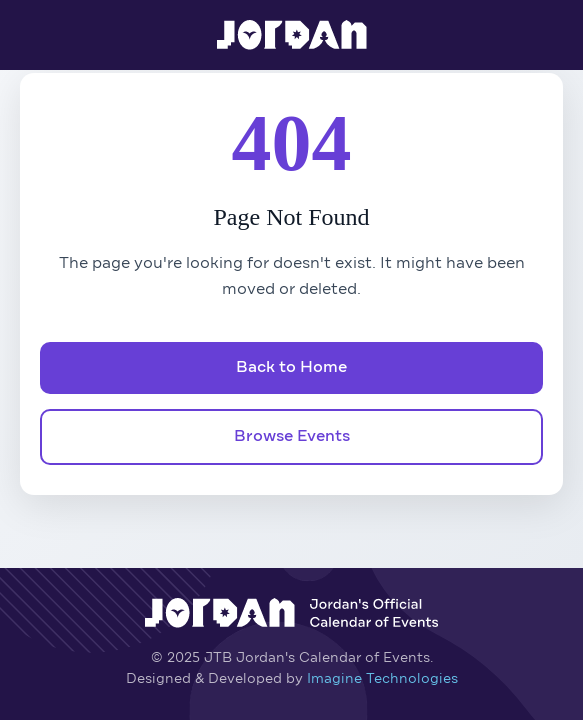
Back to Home (291, 368)
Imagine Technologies (382, 679)
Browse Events (292, 437)
